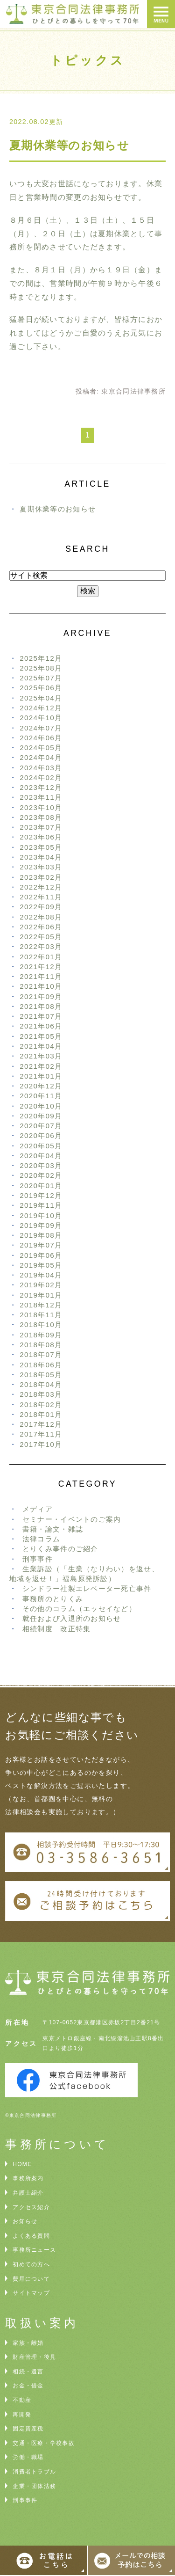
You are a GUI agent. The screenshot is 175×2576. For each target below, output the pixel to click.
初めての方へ (31, 2264)
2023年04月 (41, 857)
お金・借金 (28, 2385)
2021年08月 (41, 1006)
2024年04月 (41, 757)
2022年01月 (41, 957)
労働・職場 (28, 2457)
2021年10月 (41, 986)
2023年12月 (41, 787)
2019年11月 (41, 1205)
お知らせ (25, 2221)
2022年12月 (41, 887)
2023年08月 (41, 817)
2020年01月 (41, 1185)
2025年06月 (41, 688)
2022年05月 (41, 937)
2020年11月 (41, 1096)
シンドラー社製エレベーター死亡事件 (87, 1588)
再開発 (22, 2414)
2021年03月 (41, 1056)
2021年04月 (41, 1046)
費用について (31, 2279)
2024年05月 (41, 748)
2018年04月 (41, 1384)
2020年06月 (41, 1135)
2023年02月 (41, 877)
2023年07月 (41, 827)
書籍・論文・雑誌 (52, 1529)
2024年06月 (41, 738)
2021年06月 (41, 1026)
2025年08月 (41, 668)
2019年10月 (41, 1215)
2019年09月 (41, 1225)
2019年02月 (41, 1285)
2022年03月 (41, 946)
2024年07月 (41, 728)
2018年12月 (41, 1305)
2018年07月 (41, 1354)
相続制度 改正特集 (56, 1629)
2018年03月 (41, 1394)
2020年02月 (41, 1175)
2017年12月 (41, 1424)
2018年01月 (41, 1414)
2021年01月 (41, 1076)
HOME (22, 2164)
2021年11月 (41, 976)
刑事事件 (37, 1559)
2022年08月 (41, 917)
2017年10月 (41, 1444)
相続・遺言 (28, 2371)
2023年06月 (41, 837)
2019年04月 (41, 1275)
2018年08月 (41, 1345)
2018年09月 (41, 1335)
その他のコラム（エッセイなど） (79, 1609)
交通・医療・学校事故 (44, 2443)
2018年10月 (41, 1324)
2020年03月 (41, 1165)
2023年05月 (41, 847)
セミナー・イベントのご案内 (71, 1519)
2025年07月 (41, 678)
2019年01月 (41, 1295)
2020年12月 (41, 1086)
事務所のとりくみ (52, 1599)
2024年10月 (41, 718)
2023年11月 (41, 797)
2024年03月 (41, 768)
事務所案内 (28, 2178)
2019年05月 (41, 1265)
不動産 (22, 2400)
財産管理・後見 (34, 2357)
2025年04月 (41, 698)
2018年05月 (41, 1375)
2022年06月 (41, 927)
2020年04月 (41, 1156)
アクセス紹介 (31, 2207)
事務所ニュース (34, 2250)
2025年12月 (41, 658)
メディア (37, 1509)
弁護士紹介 (28, 2192)
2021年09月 (41, 996)
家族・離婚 (28, 2343)
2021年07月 (41, 1016)
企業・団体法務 (34, 2486)
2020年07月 (41, 1126)
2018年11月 (41, 1315)
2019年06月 (41, 1255)
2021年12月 (41, 967)
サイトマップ (31, 2293)
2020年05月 (41, 1146)
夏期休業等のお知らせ (69, 145)
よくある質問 (31, 2236)
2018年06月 (41, 1365)
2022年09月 (41, 907)
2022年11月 (41, 897)
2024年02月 (41, 777)
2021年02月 (41, 1066)
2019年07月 (41, 1245)
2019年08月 (41, 1235)
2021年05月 (41, 1036)
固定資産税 (28, 2428)
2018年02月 (41, 1404)
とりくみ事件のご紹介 (60, 1549)
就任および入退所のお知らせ (71, 1618)
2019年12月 (41, 1195)
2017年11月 (41, 1434)
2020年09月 (41, 1116)
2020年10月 (41, 1106)
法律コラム (41, 1539)
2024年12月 (41, 708)
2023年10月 (41, 807)
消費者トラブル (34, 2471)
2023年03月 (41, 867)
